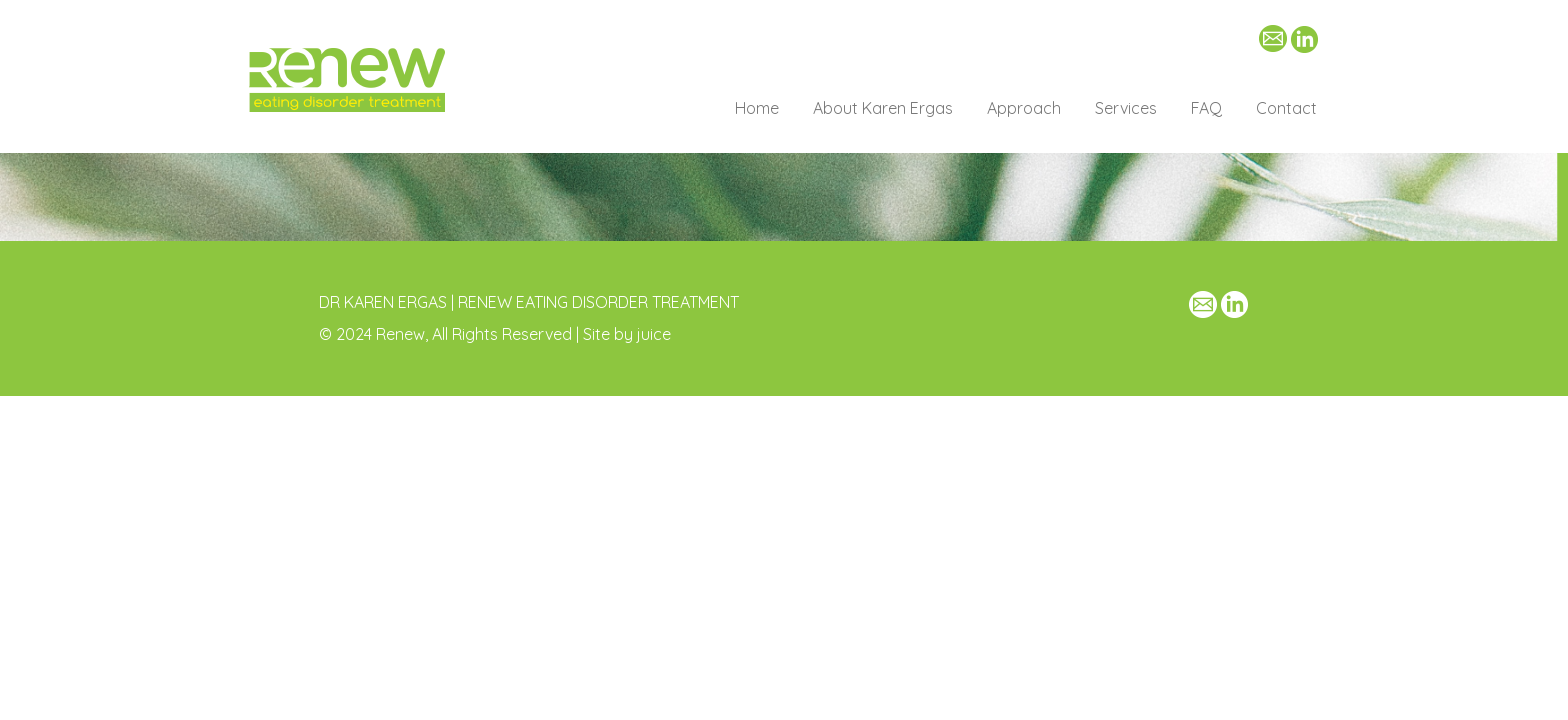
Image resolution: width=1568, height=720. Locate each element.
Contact (1286, 108)
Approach (1024, 108)
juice (654, 334)
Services (1126, 108)
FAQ (1206, 108)
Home (757, 108)
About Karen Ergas (883, 108)
